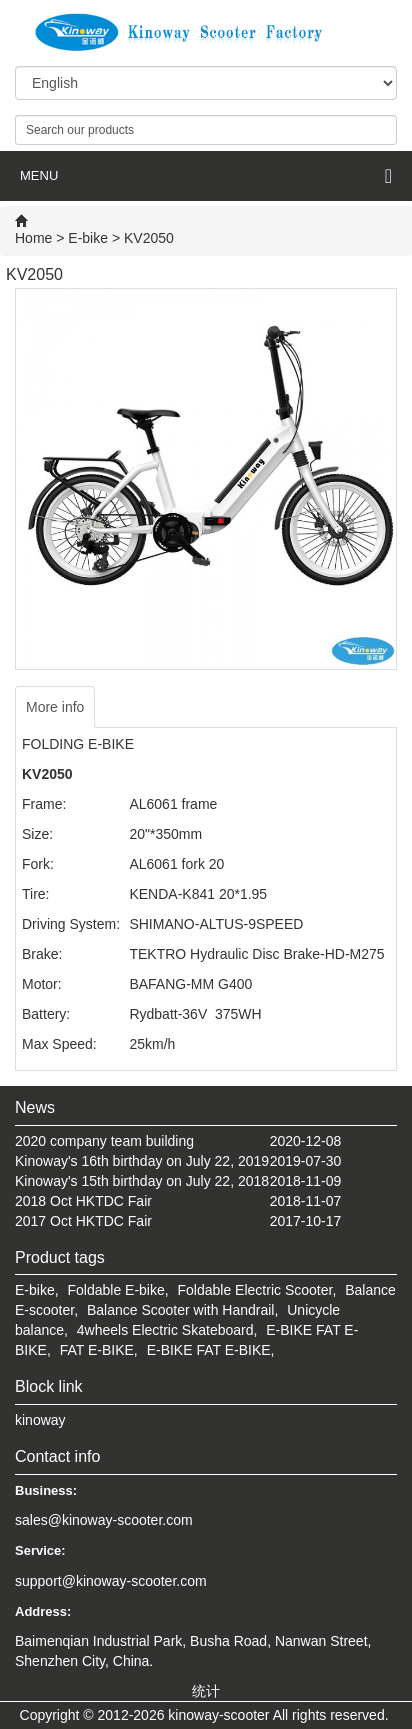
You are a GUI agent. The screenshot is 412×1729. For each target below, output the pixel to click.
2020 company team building (104, 1141)
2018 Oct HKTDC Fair (83, 1201)
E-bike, (37, 1290)
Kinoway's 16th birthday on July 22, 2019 (142, 1161)
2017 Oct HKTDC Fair (83, 1221)
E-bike (88, 238)
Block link (49, 1386)
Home (33, 238)
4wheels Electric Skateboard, (167, 1330)
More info (55, 707)
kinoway (40, 1420)
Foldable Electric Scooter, (257, 1290)
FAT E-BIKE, (99, 1350)
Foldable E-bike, (117, 1290)
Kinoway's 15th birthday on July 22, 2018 (142, 1181)
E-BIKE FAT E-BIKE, (211, 1350)
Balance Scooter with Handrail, (182, 1310)
